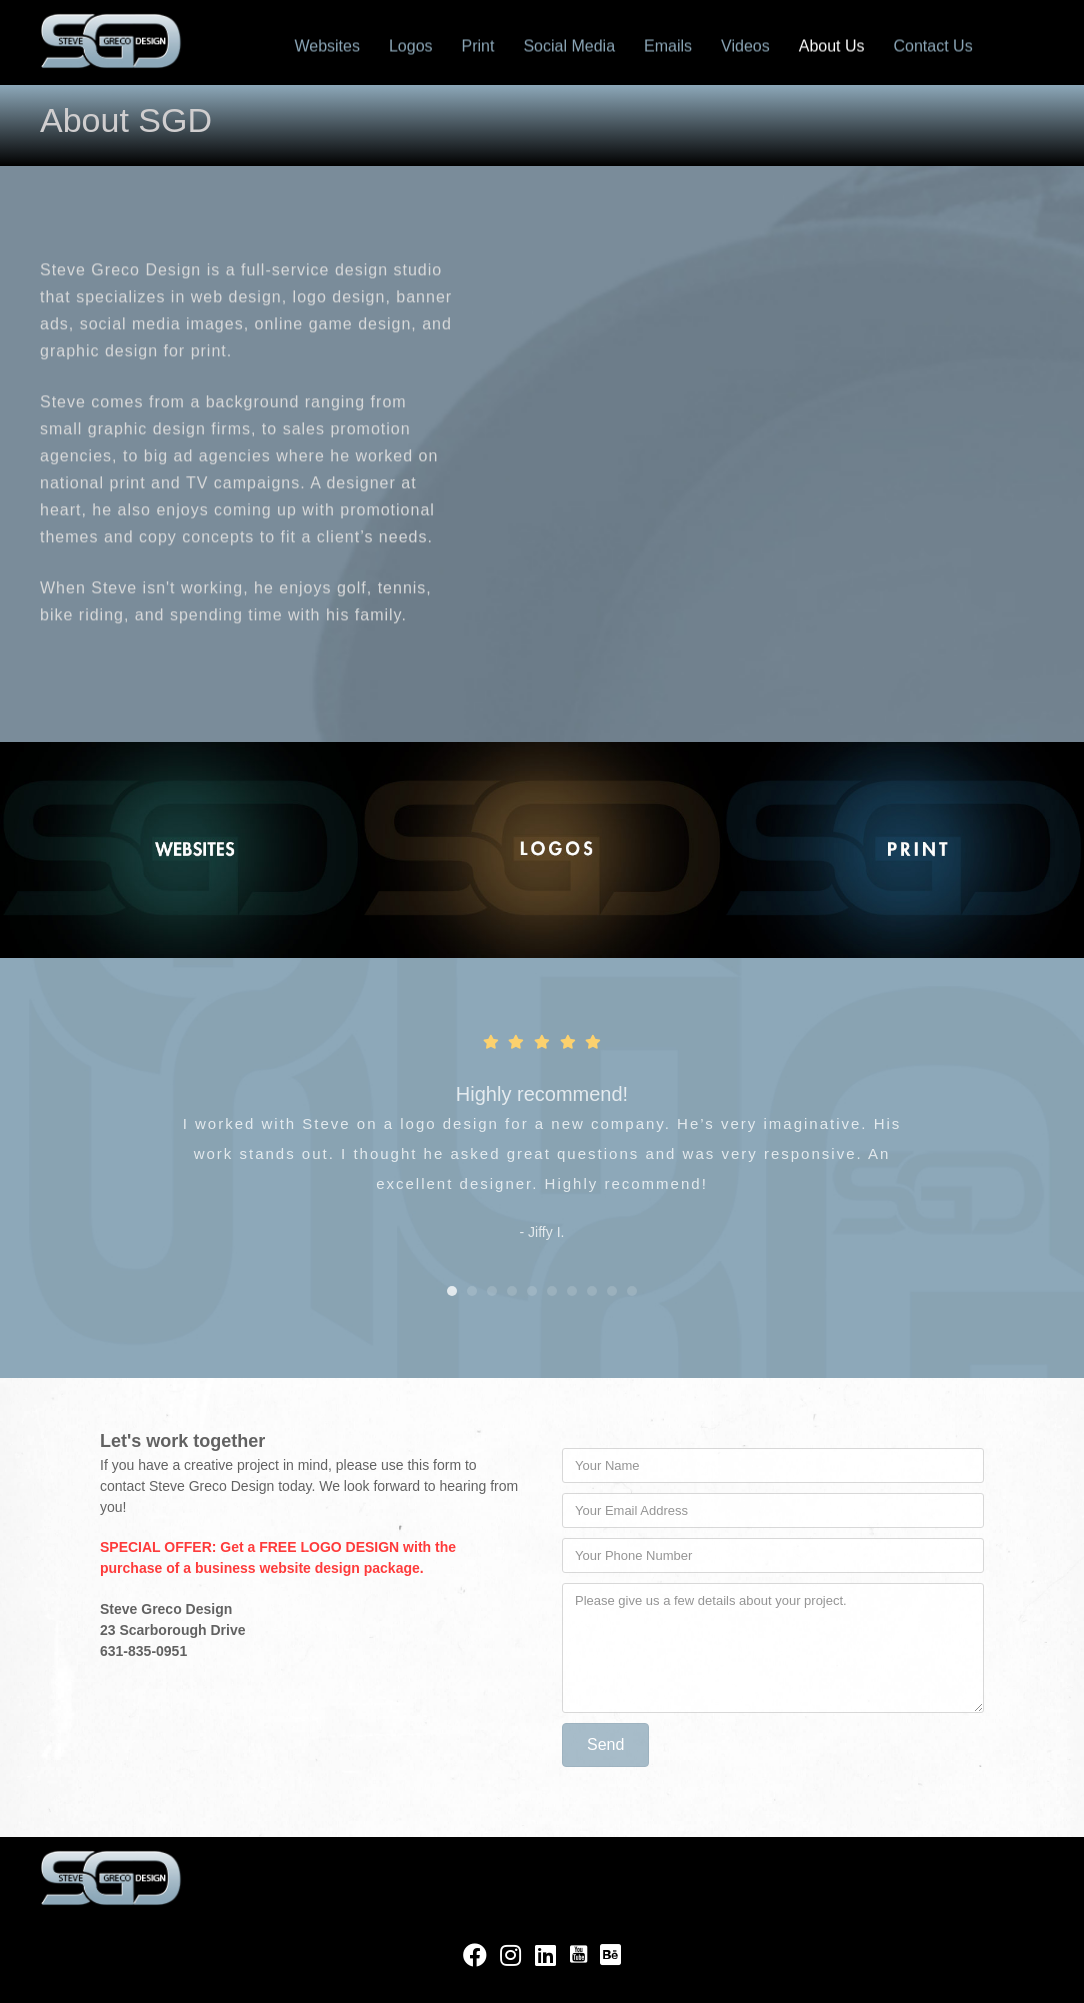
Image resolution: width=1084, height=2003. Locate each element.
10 (632, 1291)
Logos (411, 44)
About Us (832, 44)
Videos (745, 44)
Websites (327, 44)
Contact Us (933, 44)
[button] (605, 1745)
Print (478, 44)
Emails (668, 44)
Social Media (569, 44)
